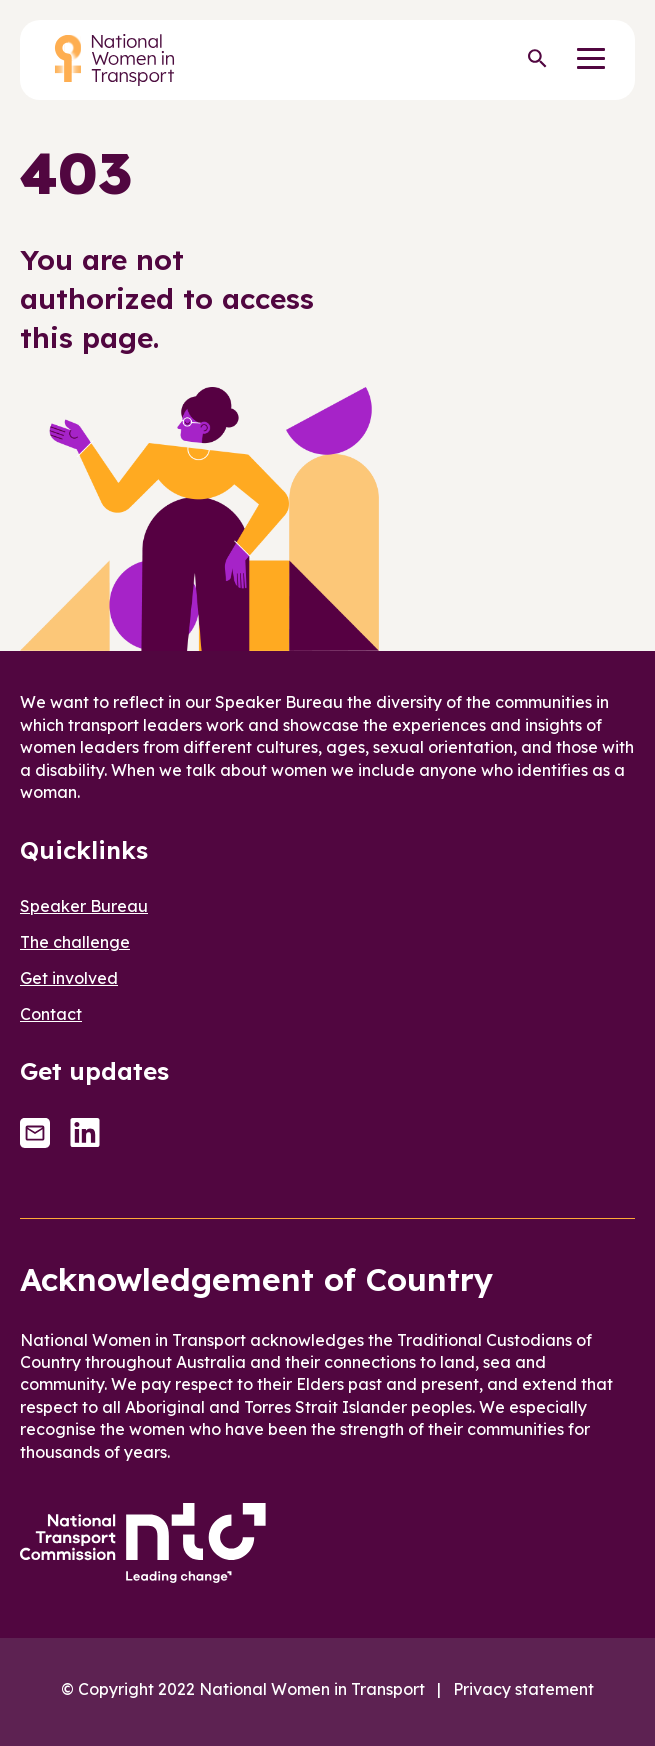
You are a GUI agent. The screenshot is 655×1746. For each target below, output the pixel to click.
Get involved (69, 978)
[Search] (537, 60)
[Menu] (591, 60)
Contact (51, 1014)
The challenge (75, 942)
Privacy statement (523, 1689)
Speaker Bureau (84, 906)
